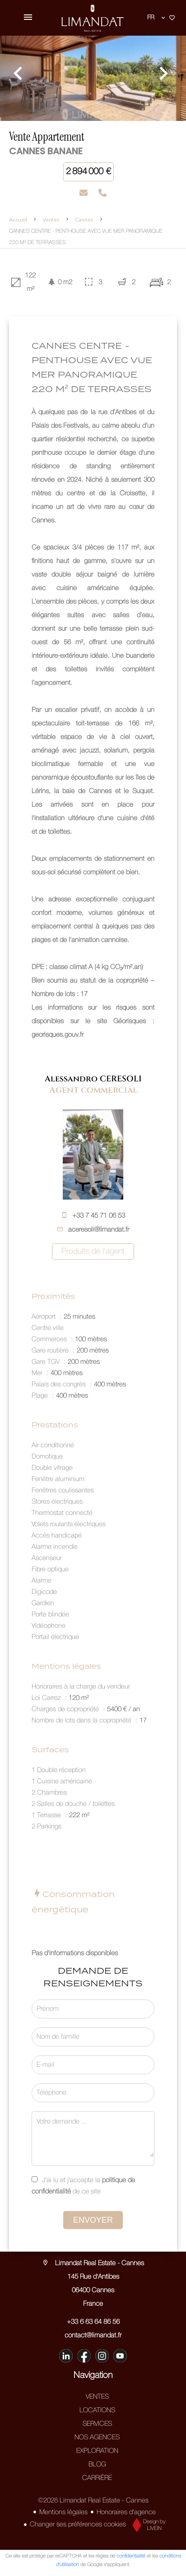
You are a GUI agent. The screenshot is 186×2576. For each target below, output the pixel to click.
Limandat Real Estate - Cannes (93, 2263)
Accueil (18, 219)
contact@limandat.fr (93, 2335)
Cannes (84, 219)
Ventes (51, 219)
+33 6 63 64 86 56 (93, 2322)
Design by (146, 2525)
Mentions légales (63, 2512)
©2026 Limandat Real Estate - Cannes (93, 2501)
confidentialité (130, 2556)
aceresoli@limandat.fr (98, 1230)
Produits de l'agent (93, 1251)
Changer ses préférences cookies (78, 2524)
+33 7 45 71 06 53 (98, 1216)
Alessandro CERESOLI (93, 1079)
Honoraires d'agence (126, 2512)
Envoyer (93, 2220)
